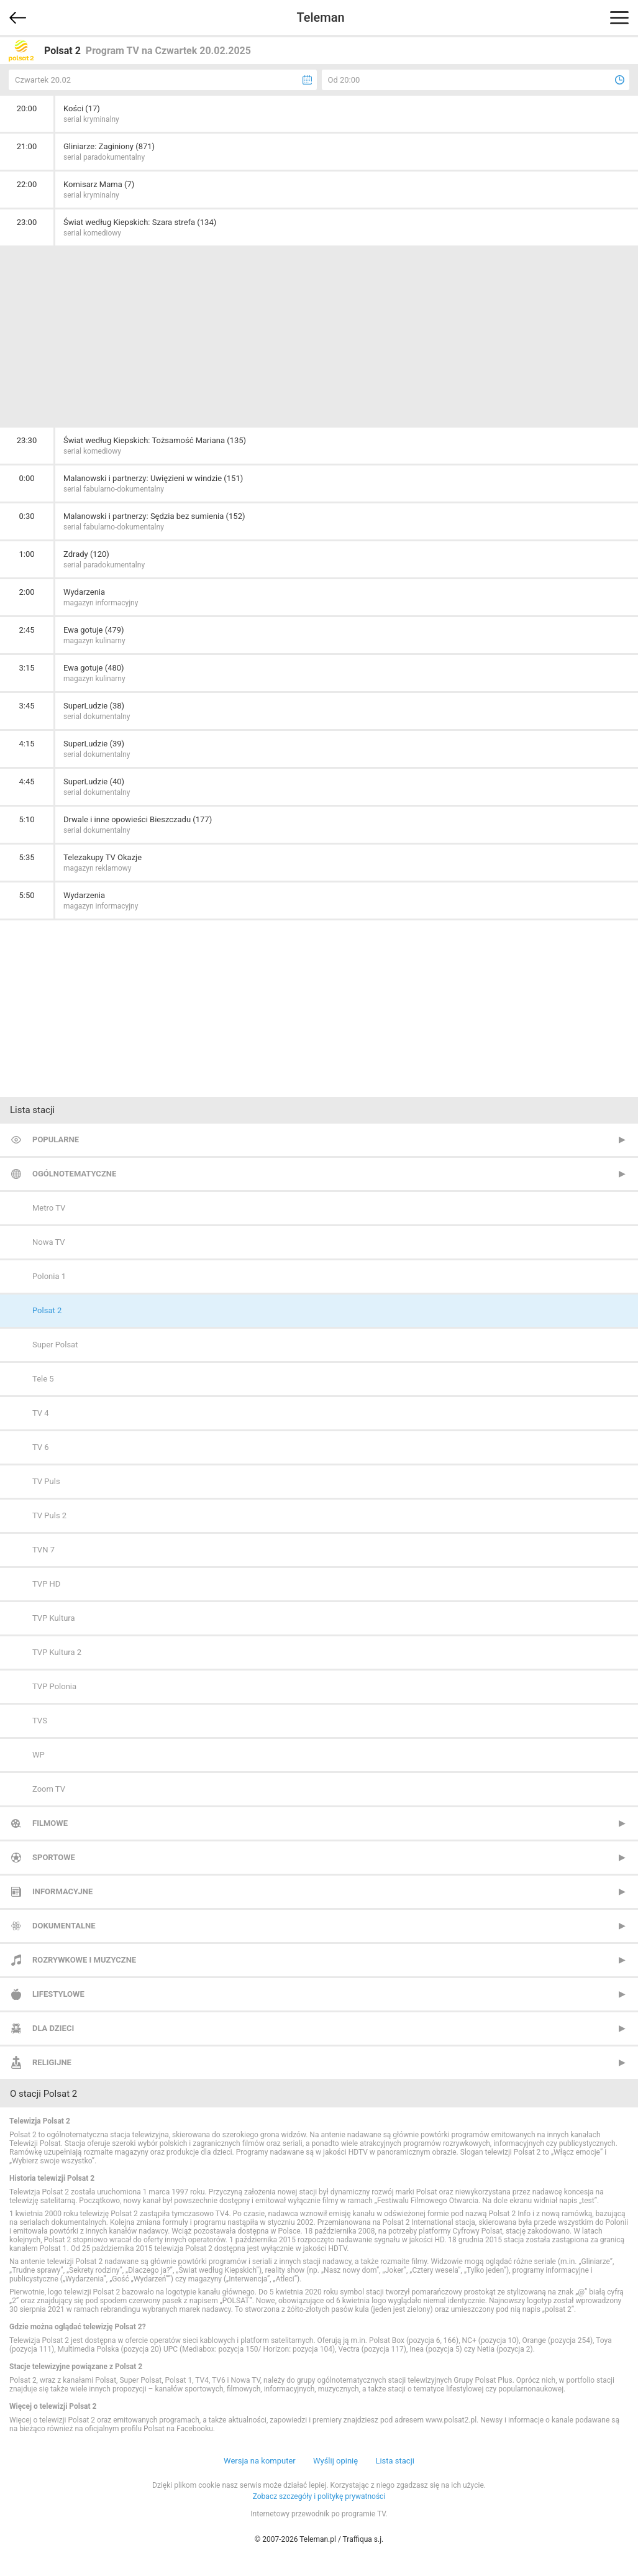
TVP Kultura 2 (56, 1652)
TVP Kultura (53, 1618)
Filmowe (50, 1823)
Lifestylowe (58, 1994)
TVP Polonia (54, 1686)
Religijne (51, 2062)
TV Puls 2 (49, 1515)
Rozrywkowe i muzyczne (84, 1959)
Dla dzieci (53, 2028)
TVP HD (46, 1583)
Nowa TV (48, 1242)
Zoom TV (48, 1789)
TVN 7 (43, 1549)
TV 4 (40, 1413)
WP (38, 1754)
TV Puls (46, 1481)
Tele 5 (43, 1378)
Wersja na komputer (260, 2460)
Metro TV (48, 1207)
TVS (39, 1720)
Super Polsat (55, 1344)
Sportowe (53, 1857)
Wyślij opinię (335, 2460)
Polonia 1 (49, 1276)
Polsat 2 (47, 1310)
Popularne (55, 1139)
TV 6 (40, 1447)
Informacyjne (62, 1891)
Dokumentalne (64, 1925)
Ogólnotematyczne (74, 1173)
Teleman (320, 17)
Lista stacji (394, 2460)
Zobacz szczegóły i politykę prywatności (319, 2496)
